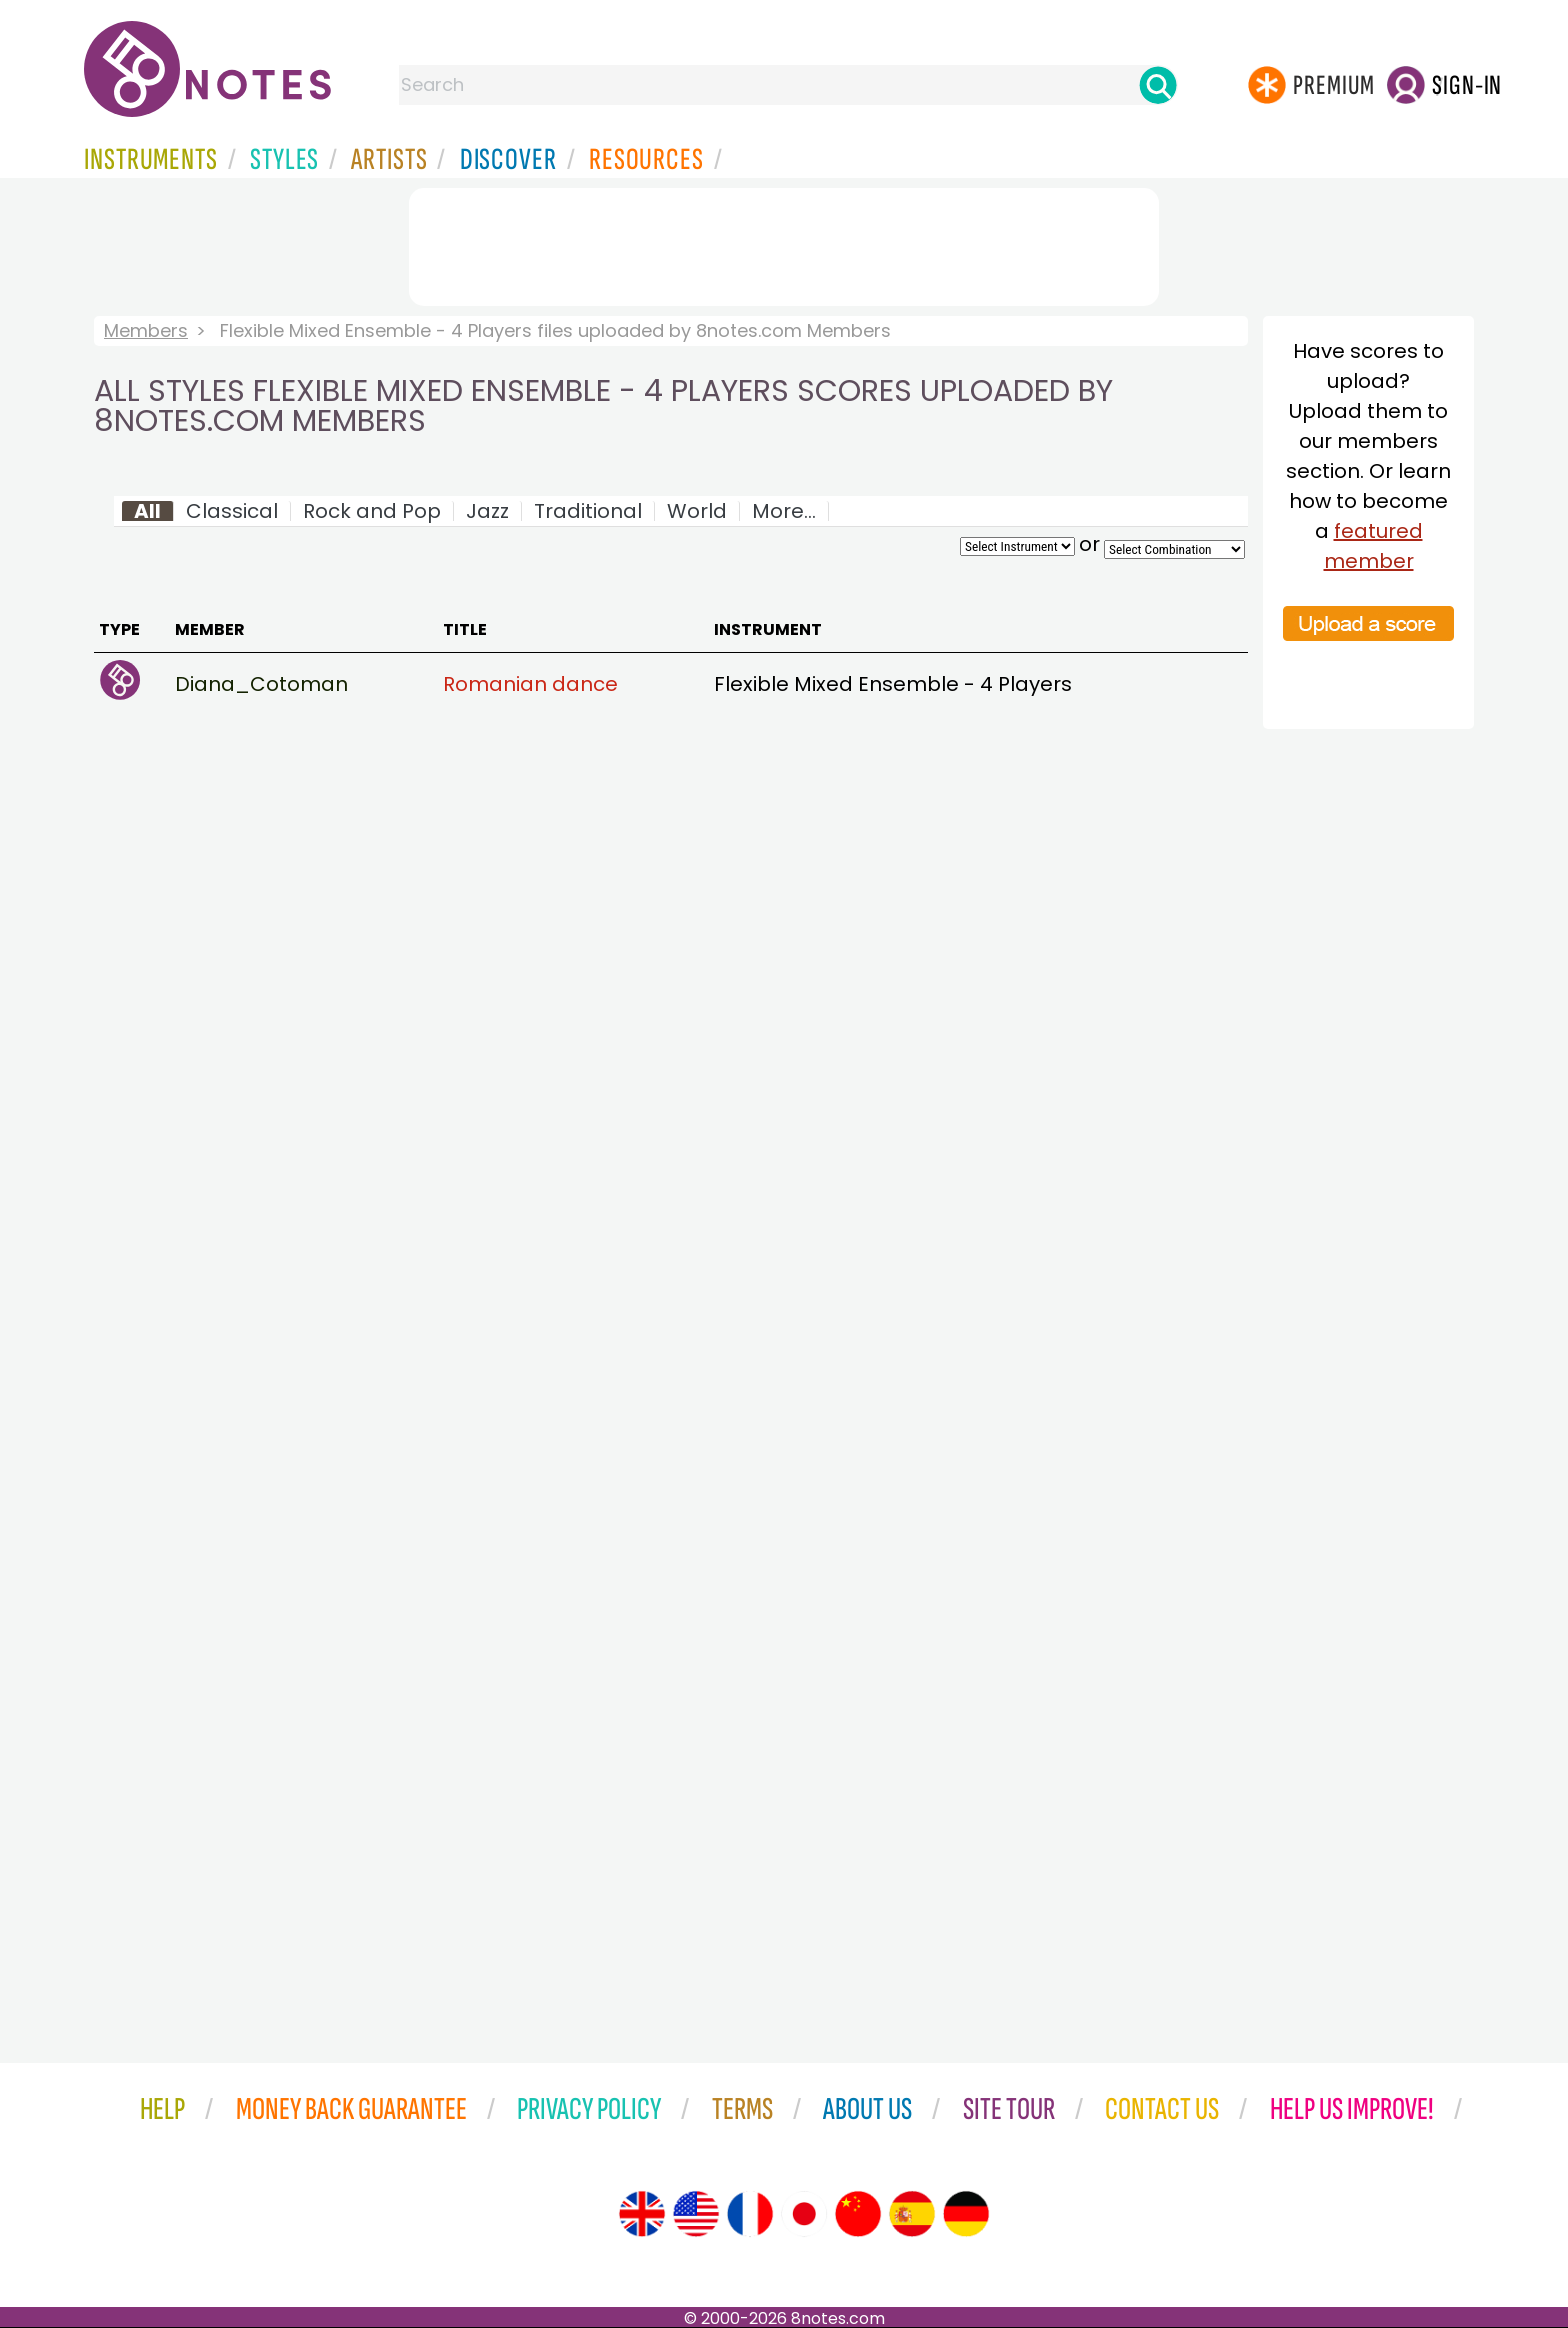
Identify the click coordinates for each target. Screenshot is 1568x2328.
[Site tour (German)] (966, 2214)
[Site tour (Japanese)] (804, 2214)
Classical (232, 511)
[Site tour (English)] (642, 2214)
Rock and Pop (372, 511)
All (147, 511)
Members (146, 330)
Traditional (588, 511)
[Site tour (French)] (750, 2214)
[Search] (1158, 85)
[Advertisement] (784, 243)
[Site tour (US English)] (696, 2214)
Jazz (487, 511)
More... (784, 511)
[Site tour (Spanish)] (912, 2214)
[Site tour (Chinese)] (858, 2214)
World (697, 511)
